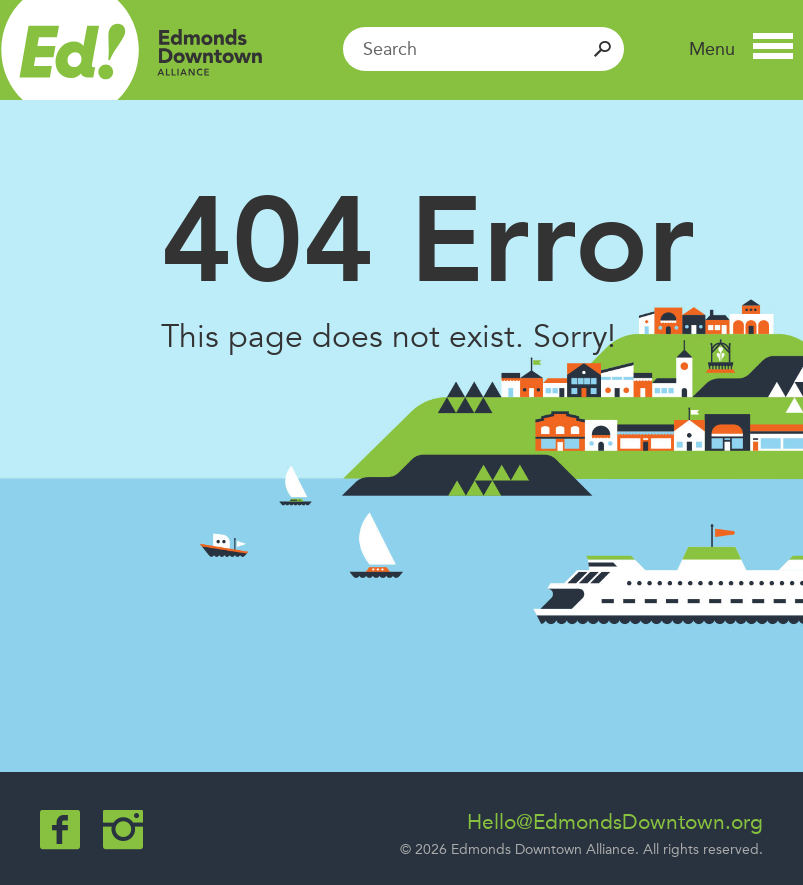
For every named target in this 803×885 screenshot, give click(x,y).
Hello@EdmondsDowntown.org (615, 822)
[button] (741, 49)
